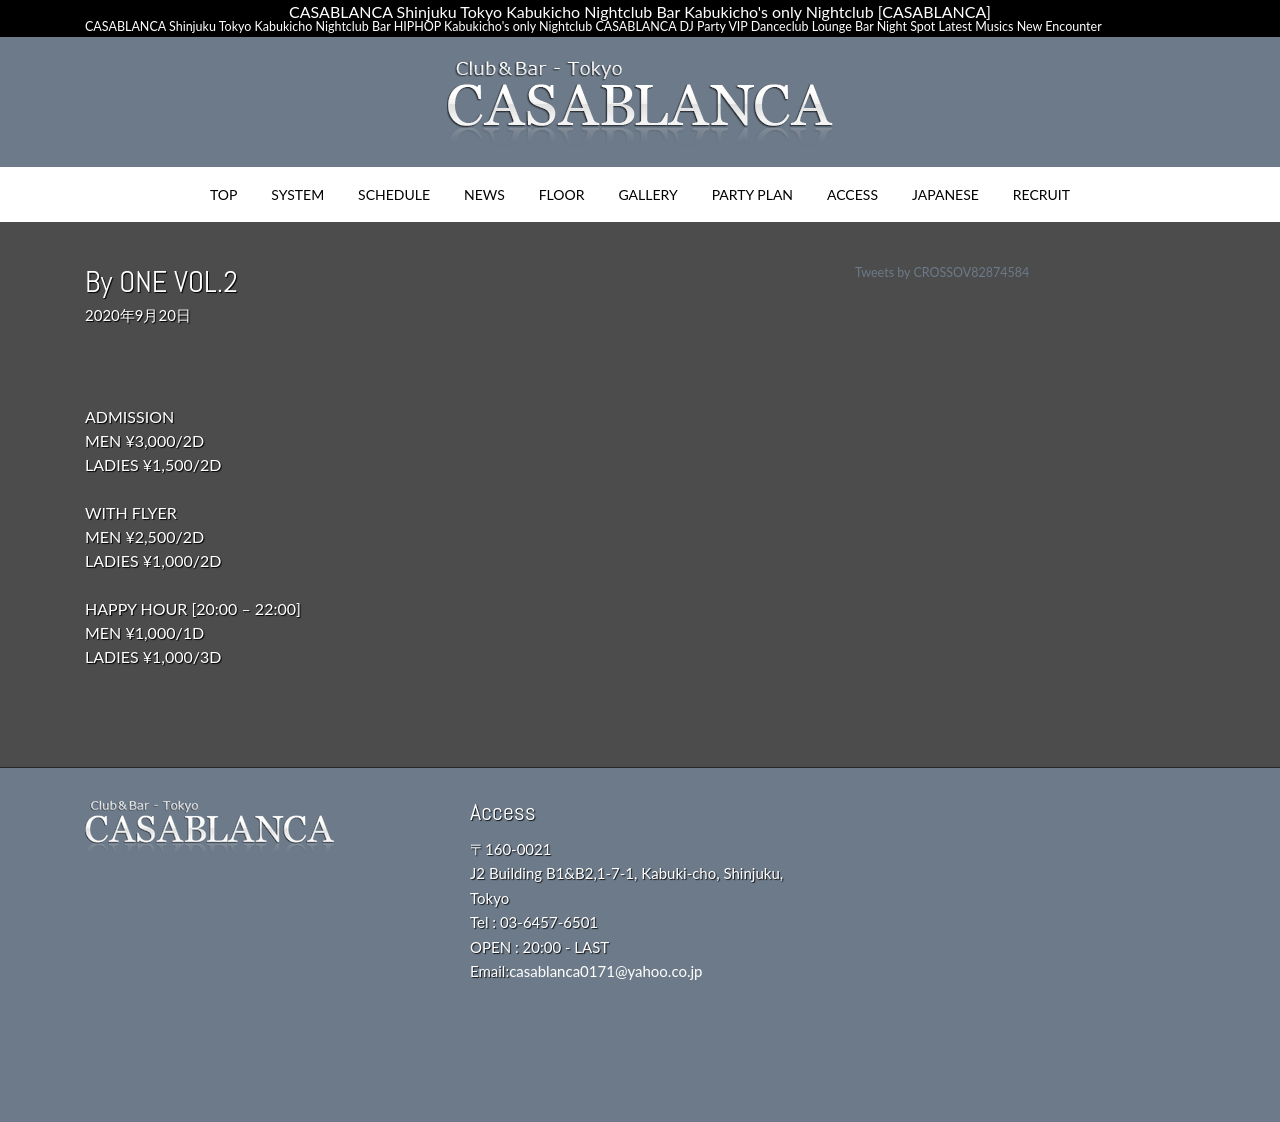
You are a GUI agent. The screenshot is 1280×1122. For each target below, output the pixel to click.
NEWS (484, 194)
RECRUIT (1041, 194)
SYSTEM (297, 194)
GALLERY (647, 194)
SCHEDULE (394, 194)
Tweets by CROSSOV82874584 (942, 272)
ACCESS (852, 194)
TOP (223, 194)
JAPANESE (945, 194)
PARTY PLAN (752, 194)
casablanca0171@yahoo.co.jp (605, 971)
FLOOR (562, 194)
